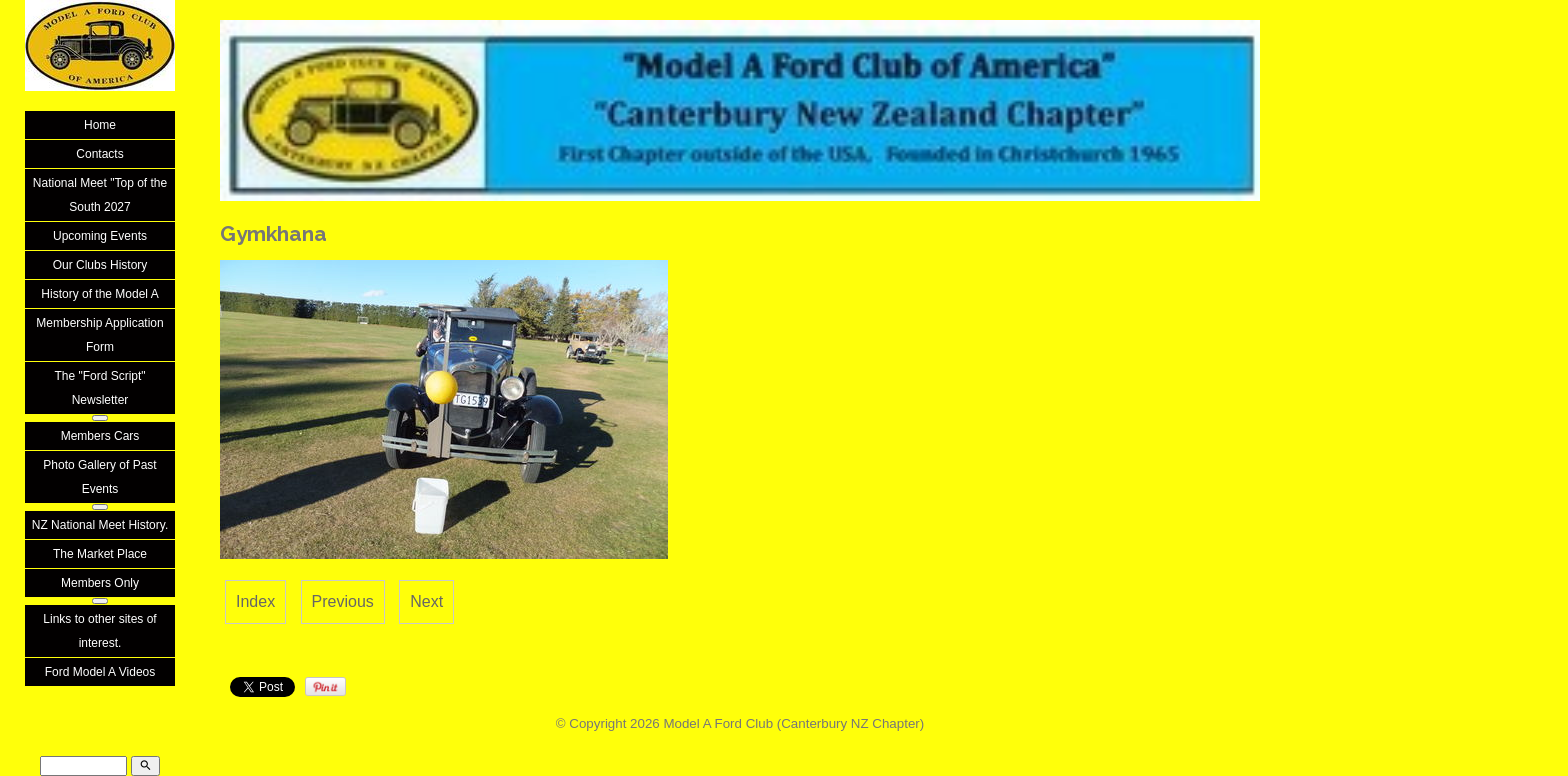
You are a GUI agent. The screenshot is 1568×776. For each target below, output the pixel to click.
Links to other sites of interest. (99, 631)
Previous (343, 601)
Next (426, 601)
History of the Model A (99, 294)
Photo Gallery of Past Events (99, 477)
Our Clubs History (100, 265)
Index (255, 601)
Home (100, 125)
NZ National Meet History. (100, 525)
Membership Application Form (99, 335)
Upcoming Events (100, 236)
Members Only (100, 583)
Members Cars (100, 436)
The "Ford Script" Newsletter (99, 388)
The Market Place (100, 554)
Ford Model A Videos (100, 672)
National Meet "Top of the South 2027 (100, 195)
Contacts (99, 154)
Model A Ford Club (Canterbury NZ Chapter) (793, 723)
